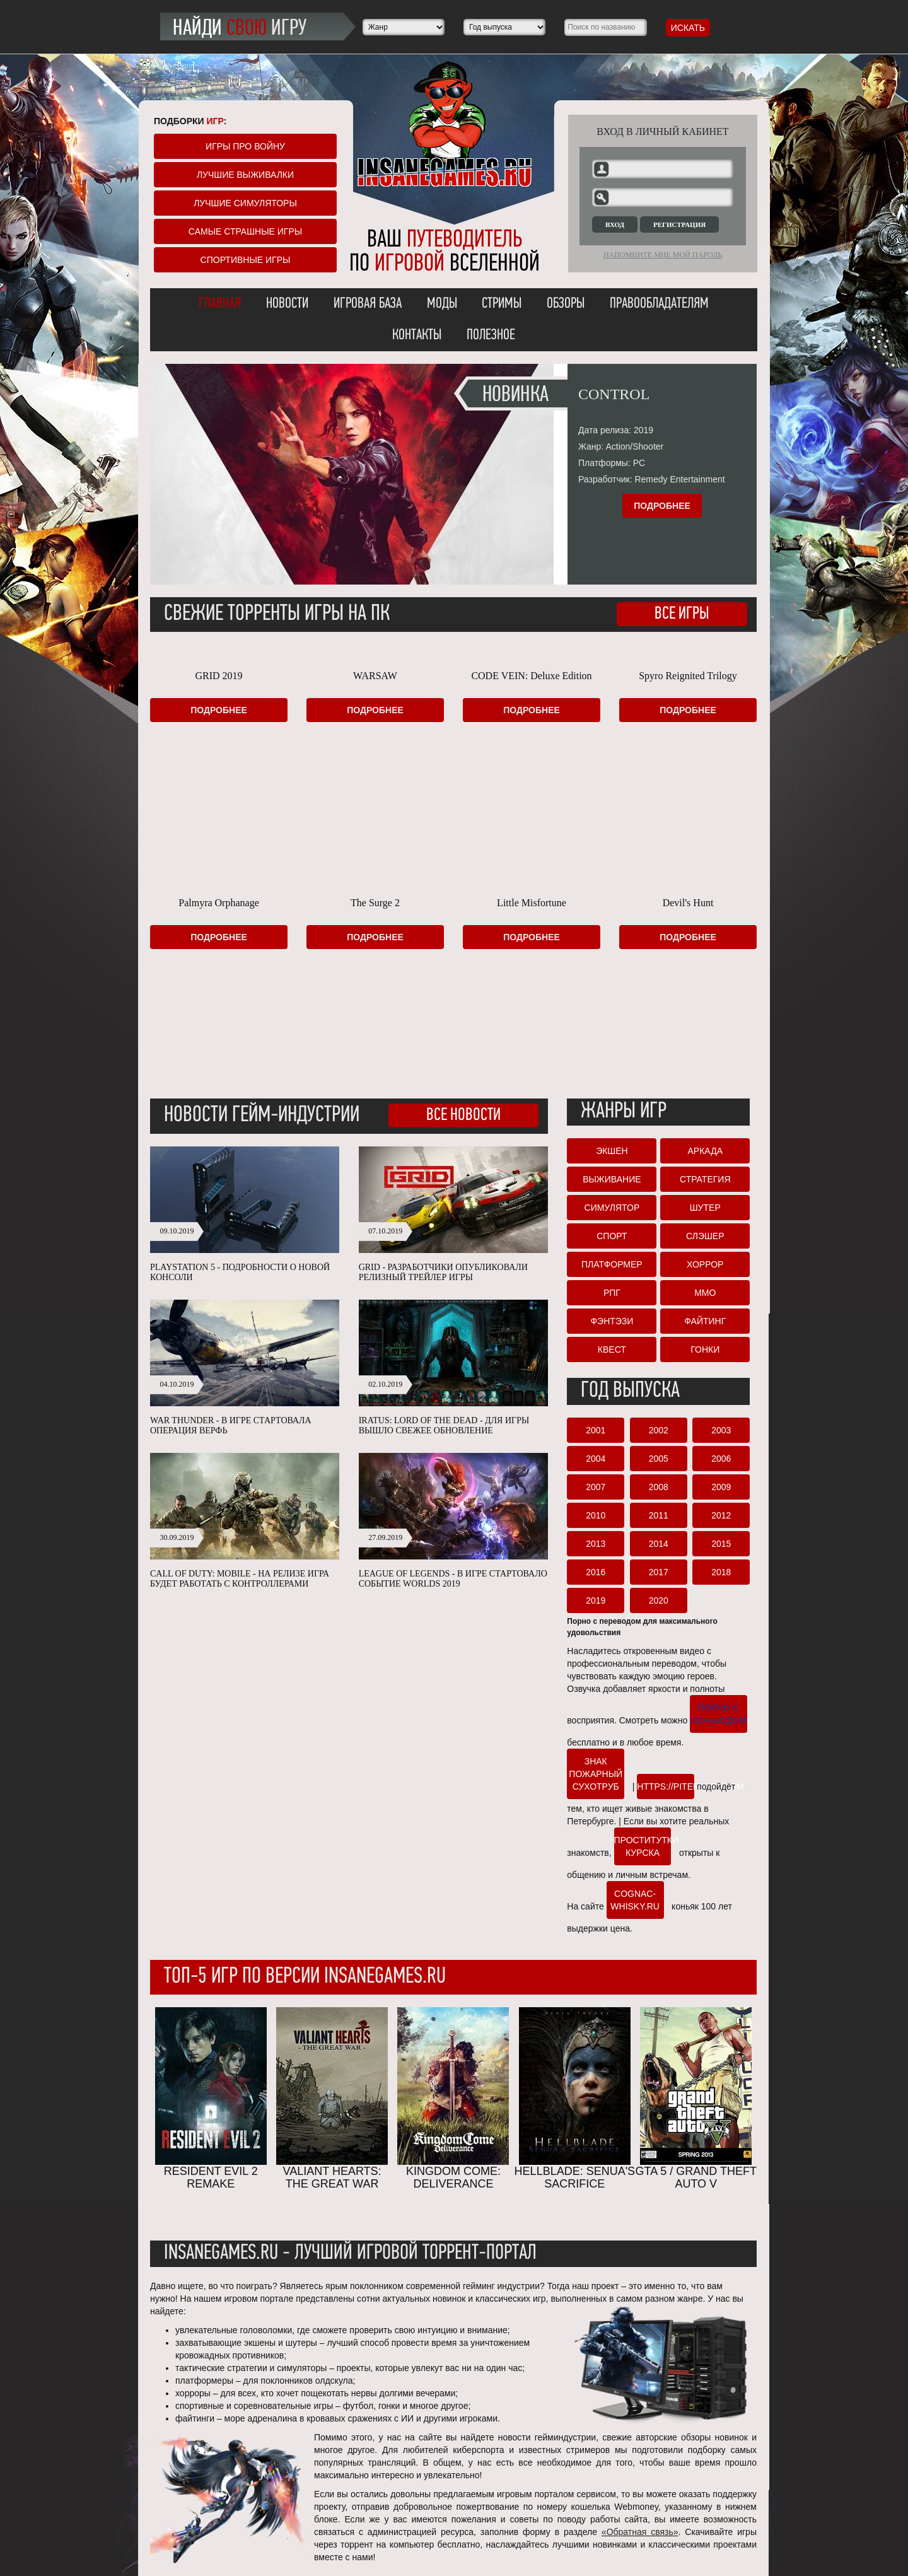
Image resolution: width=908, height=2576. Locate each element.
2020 (658, 1600)
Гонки (704, 1349)
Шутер (705, 1208)
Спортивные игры (246, 260)
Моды (442, 304)
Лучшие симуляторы (245, 203)
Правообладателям (659, 304)
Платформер (612, 1264)
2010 (595, 1515)
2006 (721, 1459)
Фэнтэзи (611, 1321)
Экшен (612, 1151)
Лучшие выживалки (245, 175)
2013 (595, 1544)
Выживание (612, 1179)
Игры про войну (245, 146)
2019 (595, 1600)
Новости (287, 304)
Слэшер (705, 1236)
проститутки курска (643, 1846)
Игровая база (368, 304)
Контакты (416, 335)
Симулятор (612, 1208)
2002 (658, 1430)
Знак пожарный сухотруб (595, 1774)
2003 (721, 1430)
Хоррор (705, 1264)
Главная (220, 304)
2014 (658, 1544)
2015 (721, 1544)
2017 (658, 1572)
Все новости (463, 1115)
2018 (721, 1572)
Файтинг (705, 1321)
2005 (658, 1459)
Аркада (705, 1151)
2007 (595, 1487)
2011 (658, 1515)
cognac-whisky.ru (635, 1900)
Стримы (501, 304)
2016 (595, 1572)
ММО (705, 1293)
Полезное (491, 335)
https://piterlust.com (665, 1786)
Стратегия (705, 1179)
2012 (721, 1515)
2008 (658, 1487)
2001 (595, 1430)
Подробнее (662, 506)
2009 (721, 1487)
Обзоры (566, 304)
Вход (614, 224)
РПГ (611, 1293)
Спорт (612, 1236)
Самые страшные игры (245, 231)
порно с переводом (718, 1714)
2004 (595, 1459)
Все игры (682, 614)
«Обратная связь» (640, 2532)
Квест (612, 1349)
